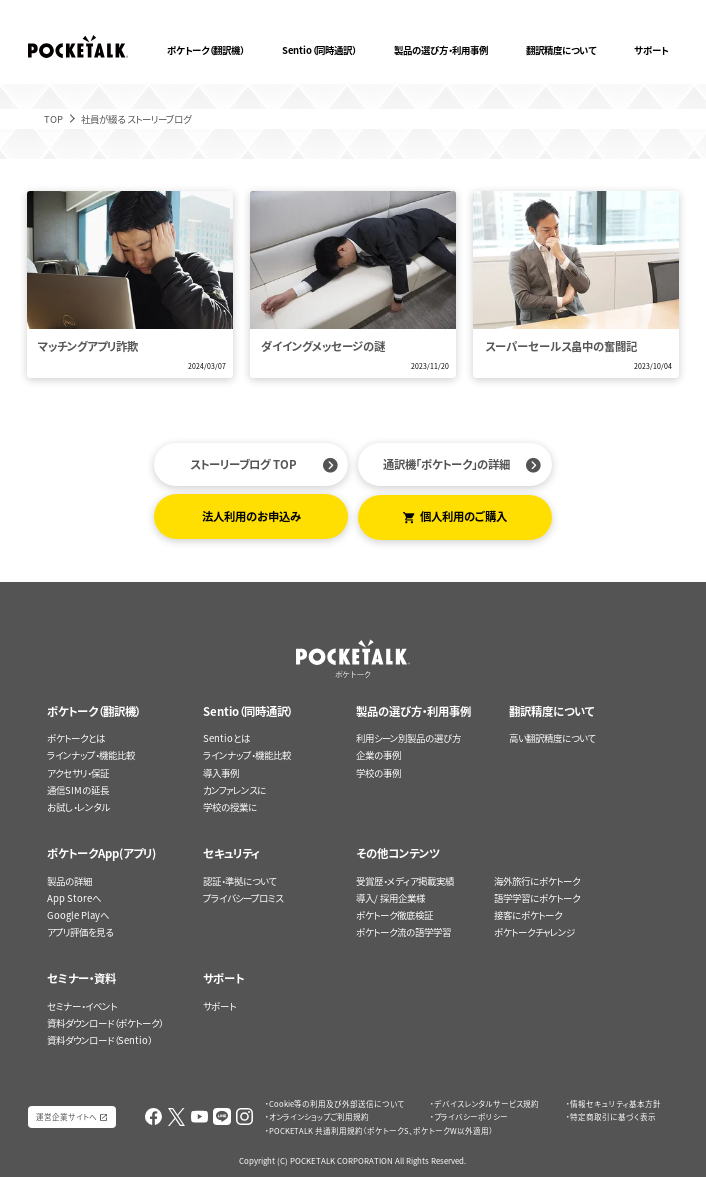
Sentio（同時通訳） (319, 50)
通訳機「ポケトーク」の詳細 (446, 464)
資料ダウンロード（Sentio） (99, 1040)
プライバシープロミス (243, 898)
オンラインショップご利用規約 (319, 1116)
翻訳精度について (561, 50)
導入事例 (221, 773)
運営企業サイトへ (66, 1116)
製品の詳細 (69, 881)
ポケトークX (639, 7)
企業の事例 (378, 755)
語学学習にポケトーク (537, 898)
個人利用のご (463, 516)
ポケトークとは (76, 738)
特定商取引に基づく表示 (613, 1116)
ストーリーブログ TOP (243, 464)
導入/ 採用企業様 (390, 898)
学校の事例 (378, 773)
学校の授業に (230, 807)
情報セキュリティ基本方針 (615, 1103)
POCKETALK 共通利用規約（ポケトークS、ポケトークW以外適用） (381, 1130)
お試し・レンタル (78, 807)
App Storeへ (74, 898)
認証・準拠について (239, 881)
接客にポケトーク (528, 915)
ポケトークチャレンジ (534, 932)
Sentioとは (226, 738)
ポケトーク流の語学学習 (403, 932)
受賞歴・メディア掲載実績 (405, 881)
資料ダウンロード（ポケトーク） (105, 1023)
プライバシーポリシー (471, 1116)
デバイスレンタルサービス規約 (486, 1103)
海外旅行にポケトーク (537, 881)
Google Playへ (78, 915)
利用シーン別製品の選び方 (408, 738)
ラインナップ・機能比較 (91, 755)
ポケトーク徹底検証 (394, 915)
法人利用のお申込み (251, 516)
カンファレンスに (234, 790)
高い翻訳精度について (552, 738)
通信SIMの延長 (78, 790)
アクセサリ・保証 (78, 773)
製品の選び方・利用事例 (441, 50)
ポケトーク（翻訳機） (205, 50)
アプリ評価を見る (80, 932)
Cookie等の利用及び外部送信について (336, 1103)
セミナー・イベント (82, 1006)
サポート (651, 50)
